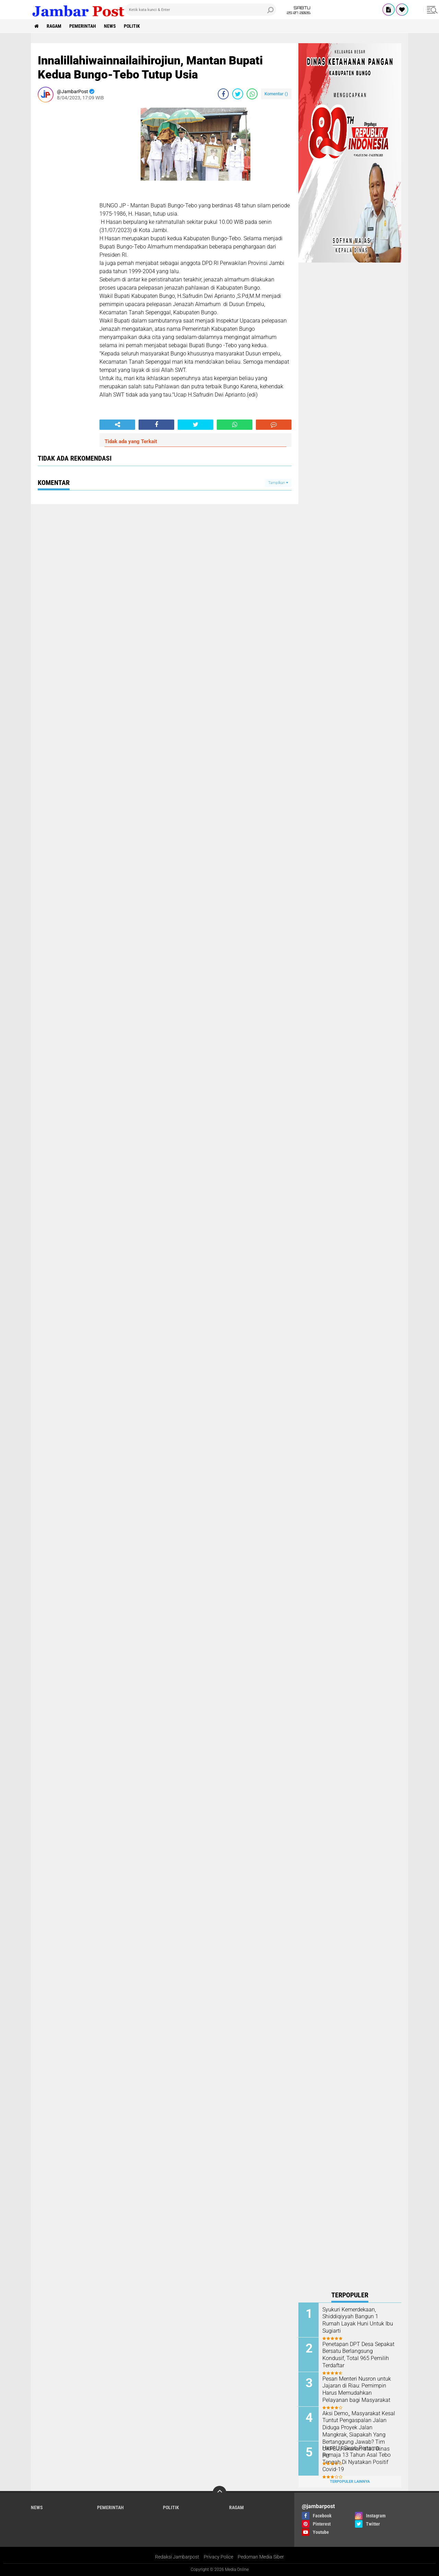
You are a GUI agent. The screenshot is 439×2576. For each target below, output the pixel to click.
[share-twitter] (237, 93)
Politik (132, 26)
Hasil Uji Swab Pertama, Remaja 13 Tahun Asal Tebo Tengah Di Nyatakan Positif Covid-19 (356, 2458)
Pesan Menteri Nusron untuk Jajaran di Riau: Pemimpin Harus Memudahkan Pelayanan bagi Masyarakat (356, 2389)
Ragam (54, 26)
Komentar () (276, 93)
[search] (200, 9)
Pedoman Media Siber (261, 2557)
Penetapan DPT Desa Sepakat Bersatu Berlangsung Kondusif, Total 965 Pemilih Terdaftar (358, 2355)
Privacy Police (218, 2557)
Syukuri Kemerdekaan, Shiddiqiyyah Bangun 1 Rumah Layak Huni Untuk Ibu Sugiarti (357, 2320)
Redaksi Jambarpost (177, 2557)
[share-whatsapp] (252, 93)
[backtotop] (219, 2493)
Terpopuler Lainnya (350, 2481)
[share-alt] (117, 425)
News (110, 26)
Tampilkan (278, 483)
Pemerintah (82, 26)
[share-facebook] (223, 93)
